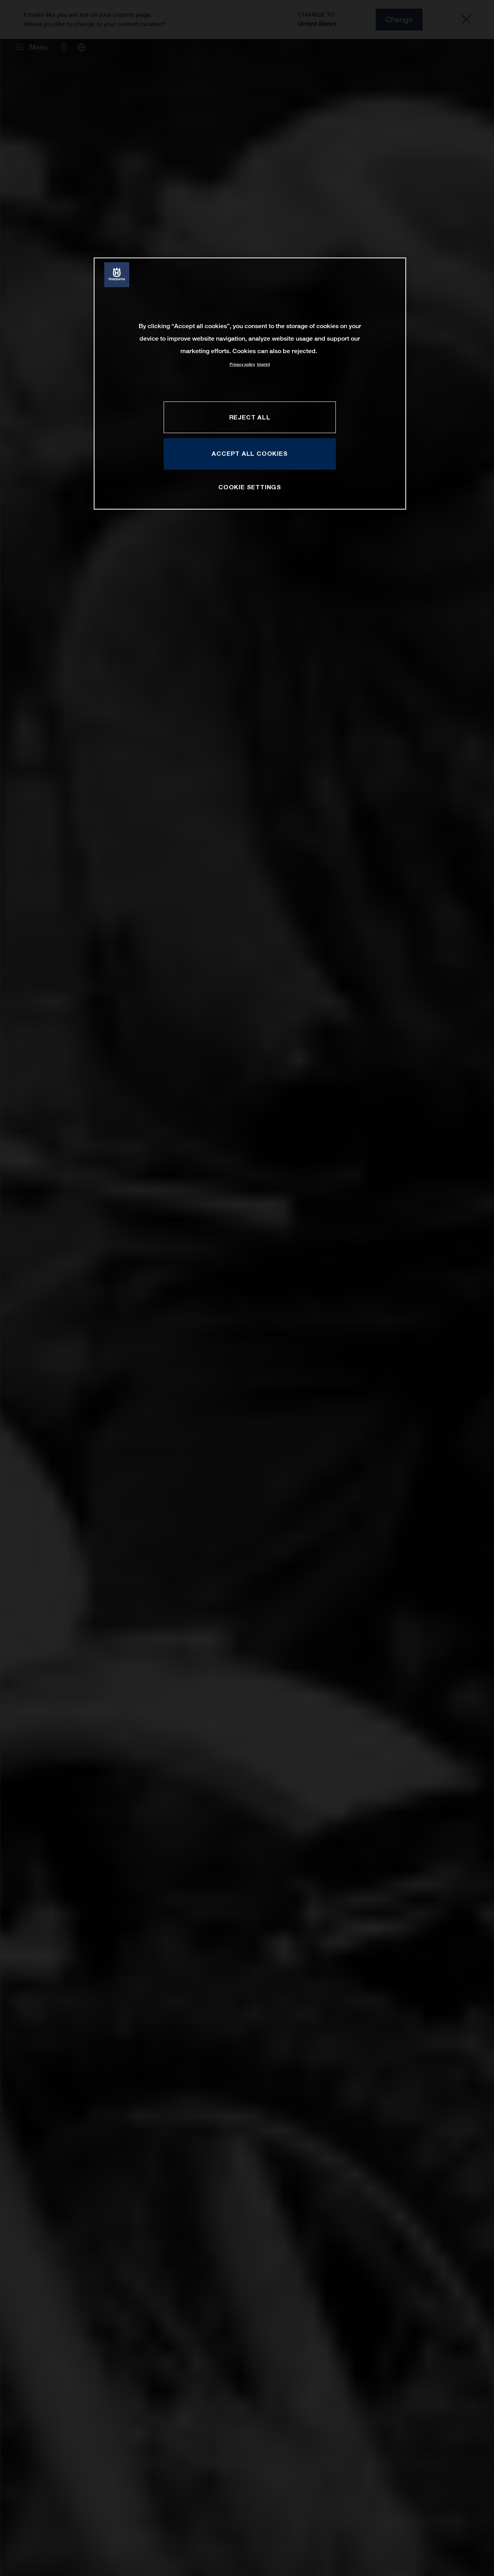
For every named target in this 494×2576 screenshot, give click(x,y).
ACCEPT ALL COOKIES (249, 453)
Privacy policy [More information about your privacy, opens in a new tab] (242, 364)
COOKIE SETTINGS (249, 486)
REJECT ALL (250, 417)
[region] (250, 383)
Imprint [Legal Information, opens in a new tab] (263, 364)
